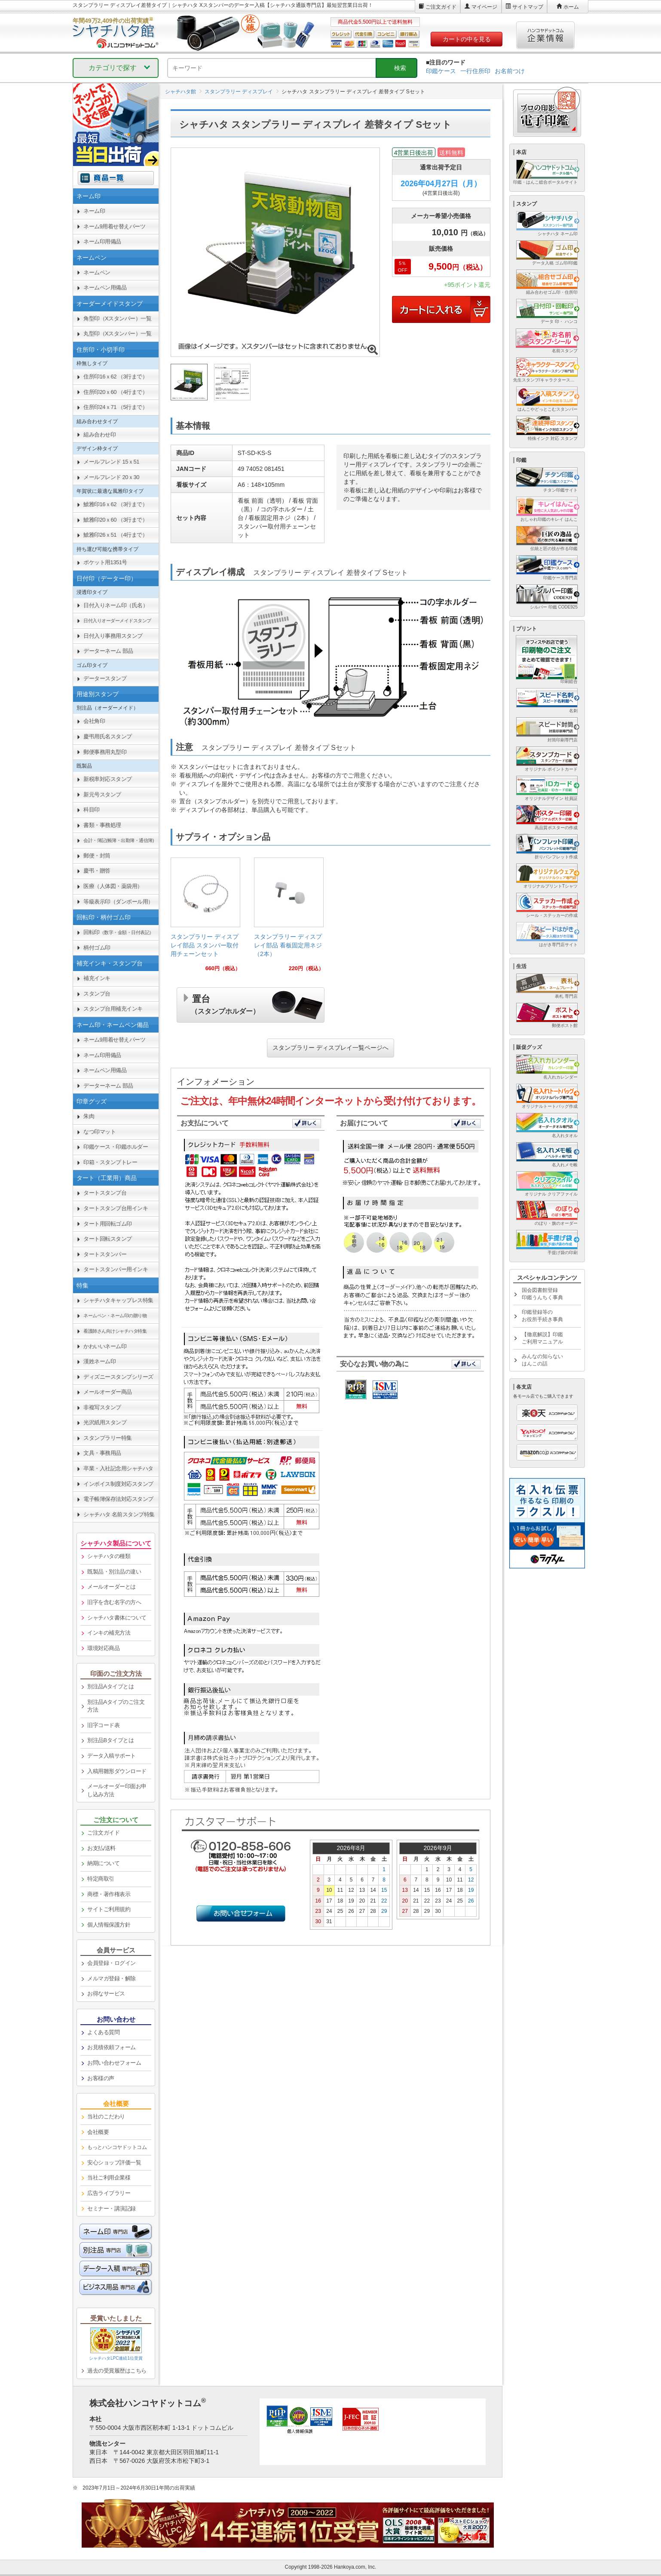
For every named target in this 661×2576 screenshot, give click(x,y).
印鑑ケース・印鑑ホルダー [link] (115, 1147)
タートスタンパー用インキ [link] (115, 1269)
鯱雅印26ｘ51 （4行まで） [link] (115, 535)
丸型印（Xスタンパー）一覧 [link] (117, 333)
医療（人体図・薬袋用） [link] (113, 886)
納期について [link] (103, 1863)
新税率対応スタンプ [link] (107, 779)
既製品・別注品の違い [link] (114, 1571)
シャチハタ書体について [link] (117, 1617)
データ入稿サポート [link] (111, 1755)
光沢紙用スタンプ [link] (104, 1422)
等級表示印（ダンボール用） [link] (118, 901)
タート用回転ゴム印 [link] (107, 1223)
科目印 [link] (91, 809)
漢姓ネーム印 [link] (99, 1361)
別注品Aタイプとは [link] (110, 1686)
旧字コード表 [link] (103, 1725)
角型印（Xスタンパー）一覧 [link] (117, 318)
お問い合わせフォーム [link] (114, 2063)
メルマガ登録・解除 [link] (111, 1978)
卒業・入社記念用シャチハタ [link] (118, 1468)
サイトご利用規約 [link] (108, 1909)
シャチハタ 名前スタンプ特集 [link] (119, 1514)
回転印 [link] (118, 932)
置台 (225, 1003)
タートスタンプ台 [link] (104, 1193)
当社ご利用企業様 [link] (108, 2177)
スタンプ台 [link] (96, 993)
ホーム (571, 7)
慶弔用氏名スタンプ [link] (107, 736)
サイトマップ (527, 7)
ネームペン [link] (96, 272)
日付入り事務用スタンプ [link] (113, 636)
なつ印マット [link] (99, 1131)
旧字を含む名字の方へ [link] (114, 1602)
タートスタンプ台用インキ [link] (115, 1208)
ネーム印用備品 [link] (102, 241)
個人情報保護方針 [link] (108, 1924)
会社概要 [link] (98, 2132)
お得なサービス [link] (106, 1993)
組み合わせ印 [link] (99, 434)
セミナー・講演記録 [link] (111, 2208)
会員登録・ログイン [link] (111, 1963)
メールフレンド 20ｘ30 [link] (111, 477)
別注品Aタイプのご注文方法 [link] (115, 1706)
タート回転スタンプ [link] (107, 1239)
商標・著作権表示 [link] (108, 1894)
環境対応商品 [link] (103, 1648)
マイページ (484, 7)
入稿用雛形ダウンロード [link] (117, 1771)
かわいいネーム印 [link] (104, 1346)
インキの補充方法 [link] (108, 1632)
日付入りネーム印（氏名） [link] (115, 605)
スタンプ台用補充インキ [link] (113, 1008)
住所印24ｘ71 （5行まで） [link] (115, 407)
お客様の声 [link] (100, 2078)
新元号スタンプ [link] (102, 794)
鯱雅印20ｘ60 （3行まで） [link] (115, 519)
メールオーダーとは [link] (111, 1586)
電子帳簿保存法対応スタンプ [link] (118, 1499)
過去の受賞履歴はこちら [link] (117, 2370)
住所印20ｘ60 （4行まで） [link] (115, 392)
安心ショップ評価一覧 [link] (114, 2162)
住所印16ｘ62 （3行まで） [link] (115, 376)
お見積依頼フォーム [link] (111, 2047)
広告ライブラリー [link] (108, 2193)
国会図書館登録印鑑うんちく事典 (542, 1293)
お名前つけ (510, 71)
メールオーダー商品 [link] (107, 1392)
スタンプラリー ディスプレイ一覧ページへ (330, 1047)
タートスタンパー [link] (104, 1254)
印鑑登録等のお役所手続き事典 (542, 1315)
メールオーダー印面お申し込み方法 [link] (117, 1790)
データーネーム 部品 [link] (108, 651)
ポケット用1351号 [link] (105, 562)
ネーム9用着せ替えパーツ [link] (114, 226)
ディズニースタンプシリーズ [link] (118, 1377)
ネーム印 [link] (94, 211)
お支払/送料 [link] (101, 1848)
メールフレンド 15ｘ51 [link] (111, 461)
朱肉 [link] (88, 1116)
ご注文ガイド (440, 7)
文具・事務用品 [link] (102, 1453)
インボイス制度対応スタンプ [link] (118, 1484)
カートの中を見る (467, 39)
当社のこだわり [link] (106, 2116)
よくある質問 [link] (103, 2032)
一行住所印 (475, 71)
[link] (205, 918)
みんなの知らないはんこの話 (542, 1360)
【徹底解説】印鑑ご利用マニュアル (542, 1338)
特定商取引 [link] (100, 1878)
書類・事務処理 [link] (102, 825)
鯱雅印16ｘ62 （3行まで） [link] (115, 504)
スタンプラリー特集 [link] (107, 1438)
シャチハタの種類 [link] (108, 1556)
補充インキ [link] (96, 978)
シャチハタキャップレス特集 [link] (118, 1300)
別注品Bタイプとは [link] (110, 1740)
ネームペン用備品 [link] (104, 287)
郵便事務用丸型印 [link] (104, 752)
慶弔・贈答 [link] (96, 870)
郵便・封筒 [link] (96, 855)
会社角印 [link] (94, 721)
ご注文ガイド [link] (103, 1832)
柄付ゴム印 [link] (96, 947)
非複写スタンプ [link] (102, 1407)
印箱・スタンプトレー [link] (110, 1162)
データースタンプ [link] (104, 678)
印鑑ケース (441, 71)
